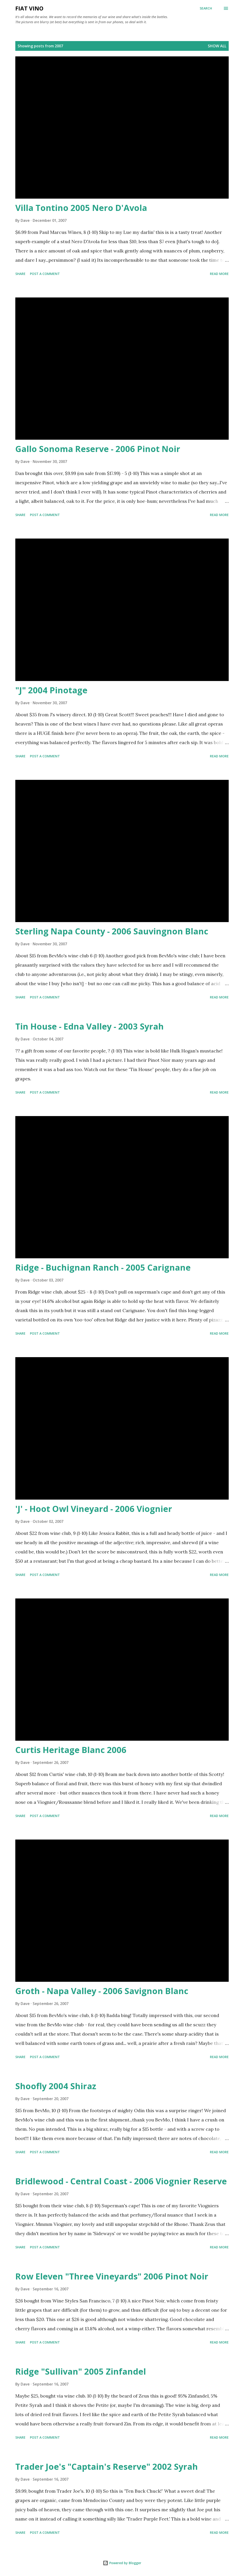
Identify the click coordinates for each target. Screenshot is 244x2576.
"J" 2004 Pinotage (51, 690)
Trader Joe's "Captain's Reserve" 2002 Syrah (106, 2466)
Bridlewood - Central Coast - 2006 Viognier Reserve (121, 2181)
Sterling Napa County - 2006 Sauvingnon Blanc (111, 931)
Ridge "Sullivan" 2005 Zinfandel (80, 2371)
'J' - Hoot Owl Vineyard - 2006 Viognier (93, 1508)
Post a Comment (45, 273)
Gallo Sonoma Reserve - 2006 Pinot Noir (97, 449)
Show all (217, 45)
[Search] (206, 8)
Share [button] (20, 273)
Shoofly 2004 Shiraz (55, 2086)
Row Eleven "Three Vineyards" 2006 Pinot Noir (111, 2276)
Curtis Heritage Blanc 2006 (70, 1750)
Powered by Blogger (122, 2563)
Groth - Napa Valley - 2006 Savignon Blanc (101, 1991)
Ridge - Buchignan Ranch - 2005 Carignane (103, 1267)
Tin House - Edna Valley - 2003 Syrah (89, 1026)
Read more (219, 273)
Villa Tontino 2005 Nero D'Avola (81, 207)
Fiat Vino (29, 8)
